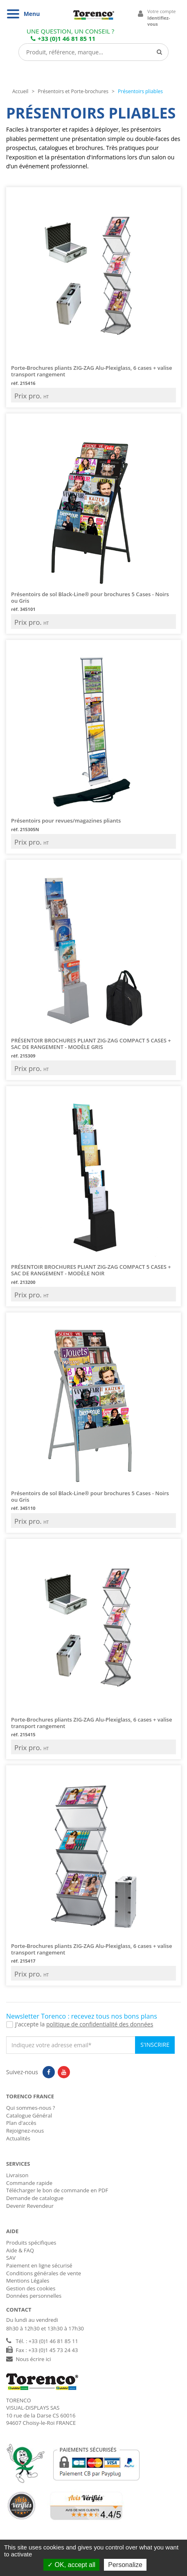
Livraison (17, 2175)
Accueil (20, 91)
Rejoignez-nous (25, 2130)
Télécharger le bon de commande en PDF (57, 2190)
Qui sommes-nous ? (30, 2107)
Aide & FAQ (20, 2250)
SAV (11, 2257)
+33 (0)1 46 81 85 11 (63, 38)
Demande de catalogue (34, 2198)
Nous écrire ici (33, 2359)
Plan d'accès (21, 2123)
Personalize (125, 2564)
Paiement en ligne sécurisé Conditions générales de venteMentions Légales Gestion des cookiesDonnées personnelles (43, 2280)
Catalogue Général (29, 2115)
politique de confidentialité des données (99, 2024)
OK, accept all (71, 2564)
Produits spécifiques (31, 2242)
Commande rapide (29, 2183)
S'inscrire (154, 2044)
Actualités (18, 2138)
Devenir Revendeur (30, 2205)
